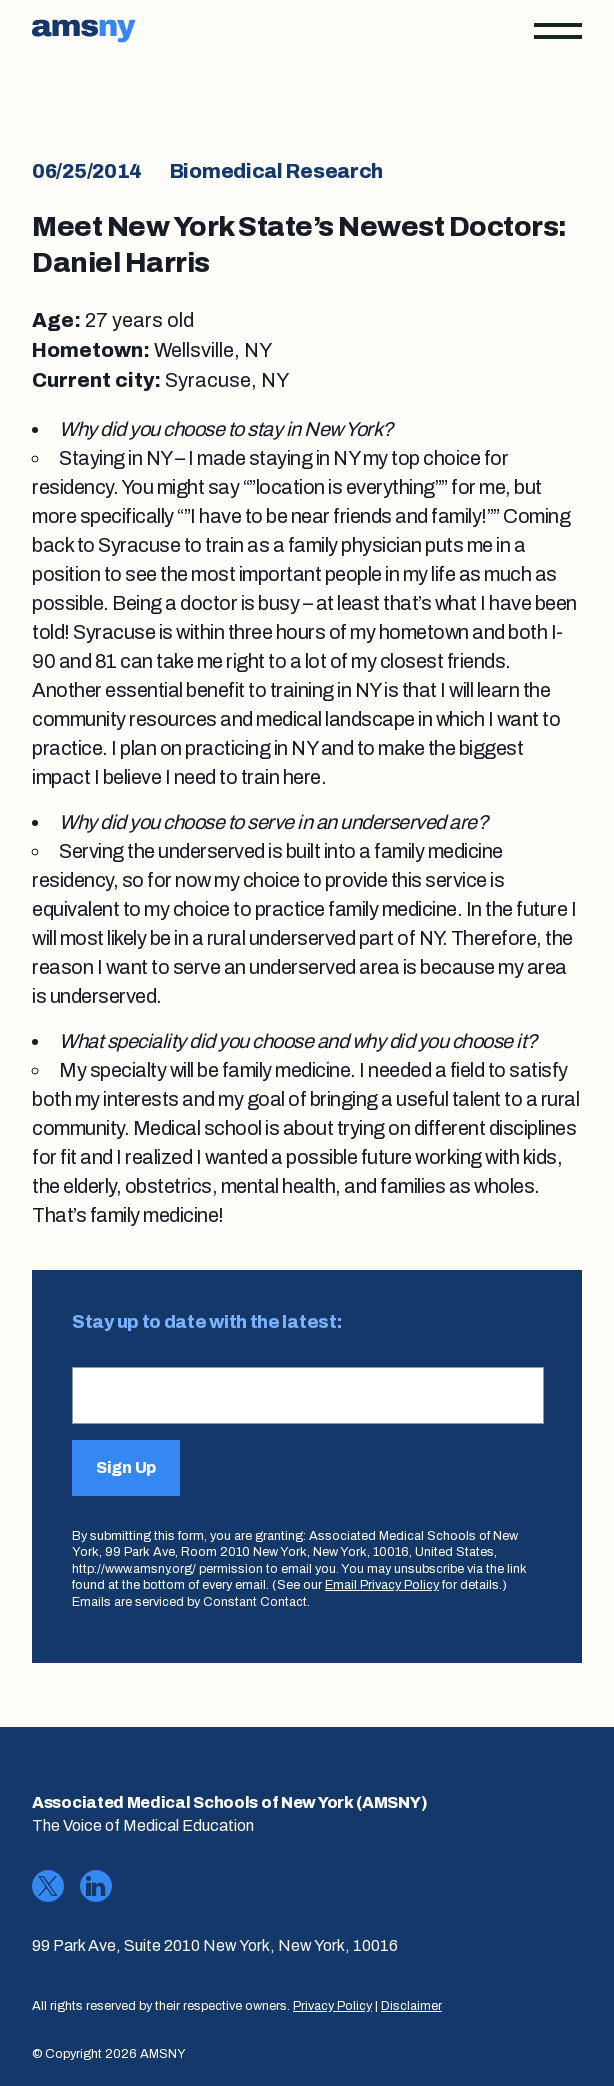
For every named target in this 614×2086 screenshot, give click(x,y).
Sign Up (126, 1467)
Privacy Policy (332, 2006)
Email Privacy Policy (382, 1585)
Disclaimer (411, 2006)
